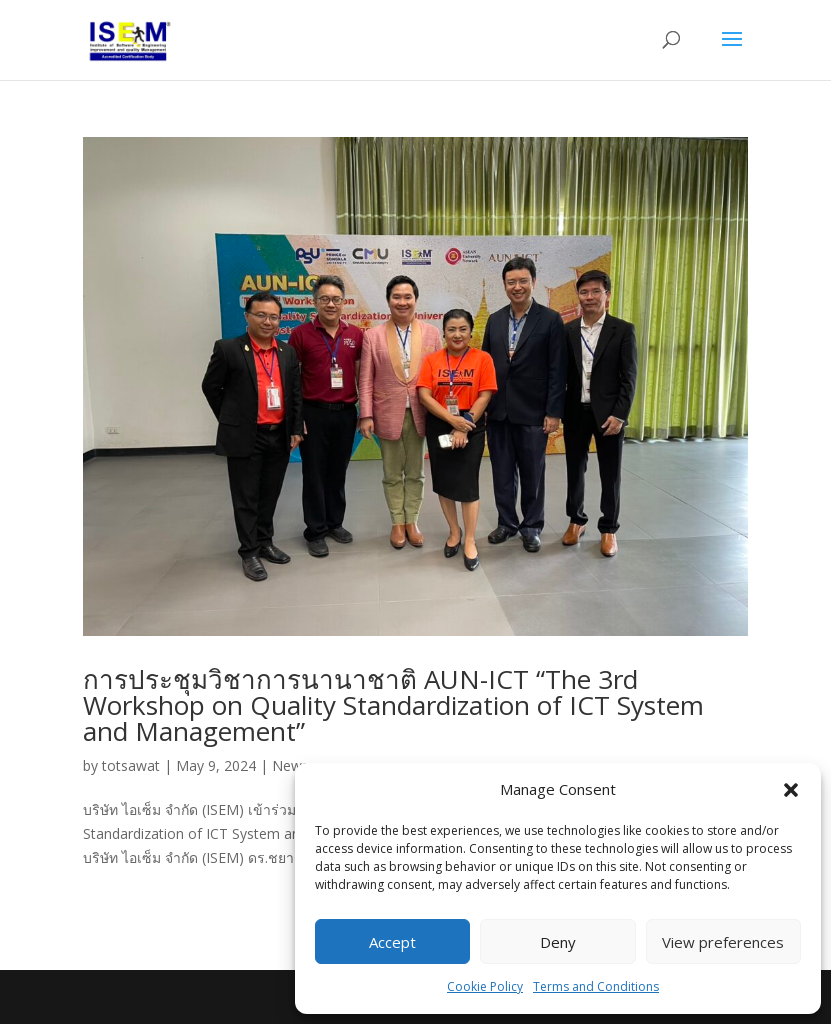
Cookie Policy (485, 986)
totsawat (131, 765)
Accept (392, 942)
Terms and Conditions (596, 986)
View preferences (723, 942)
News (290, 765)
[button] (791, 790)
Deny (558, 942)
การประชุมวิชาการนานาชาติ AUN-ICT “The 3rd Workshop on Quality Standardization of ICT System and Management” (393, 705)
